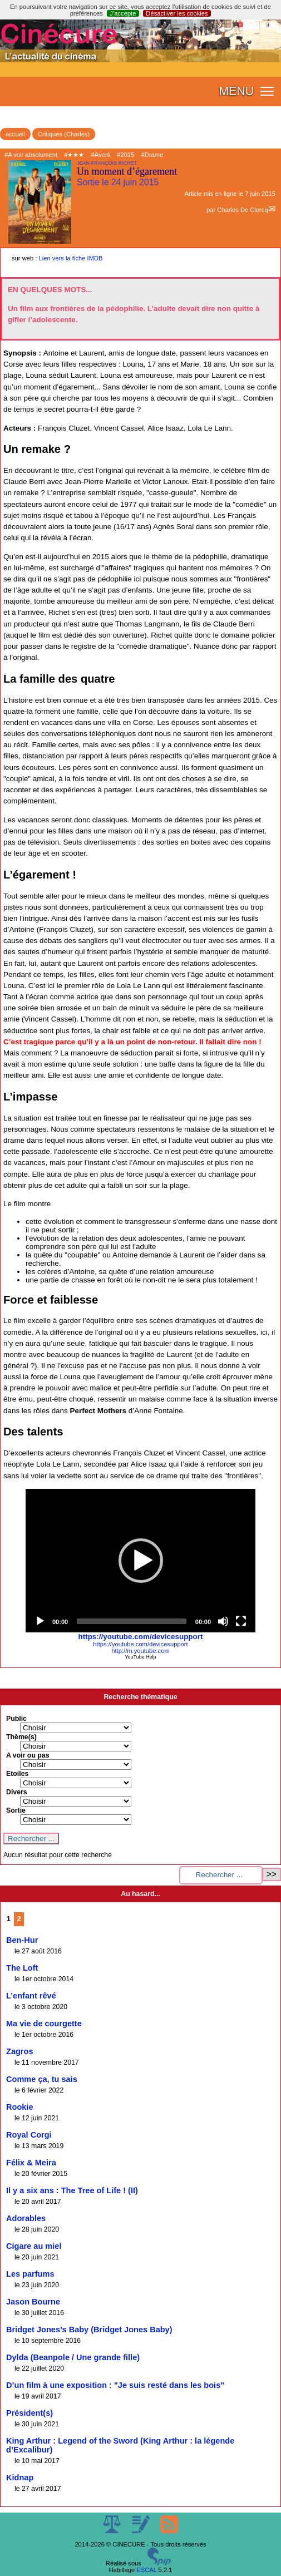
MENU (236, 91)
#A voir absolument (30, 154)
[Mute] (223, 1621)
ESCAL (146, 2570)
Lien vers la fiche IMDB (71, 258)
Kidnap (19, 2477)
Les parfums (30, 2273)
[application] (140, 1560)
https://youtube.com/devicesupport (140, 1636)
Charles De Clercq (242, 209)
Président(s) (29, 2413)
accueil (15, 134)
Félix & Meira (31, 2162)
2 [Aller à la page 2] (19, 1918)
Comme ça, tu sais (41, 2079)
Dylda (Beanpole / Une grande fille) (73, 2357)
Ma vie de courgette (44, 2023)
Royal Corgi (29, 2134)
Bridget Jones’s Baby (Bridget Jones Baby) (89, 2329)
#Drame (152, 154)
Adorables (26, 2218)
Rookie (19, 2107)
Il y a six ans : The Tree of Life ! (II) (72, 2190)
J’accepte (123, 13)
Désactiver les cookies (177, 13)
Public (16, 1719)
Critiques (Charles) (64, 134)
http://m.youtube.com (140, 1650)
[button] (141, 1560)
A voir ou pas (28, 1755)
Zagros (19, 2051)
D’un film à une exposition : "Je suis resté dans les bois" (115, 2385)
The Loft (22, 1967)
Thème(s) (21, 1737)
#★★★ (74, 154)
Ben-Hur (22, 1940)
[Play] (40, 1621)
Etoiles (17, 1774)
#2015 (125, 154)
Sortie (16, 1810)
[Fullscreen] (241, 1621)
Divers (16, 1792)
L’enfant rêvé (31, 1995)
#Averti (101, 154)
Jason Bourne (33, 2301)
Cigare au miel (33, 2246)
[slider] (131, 1621)
